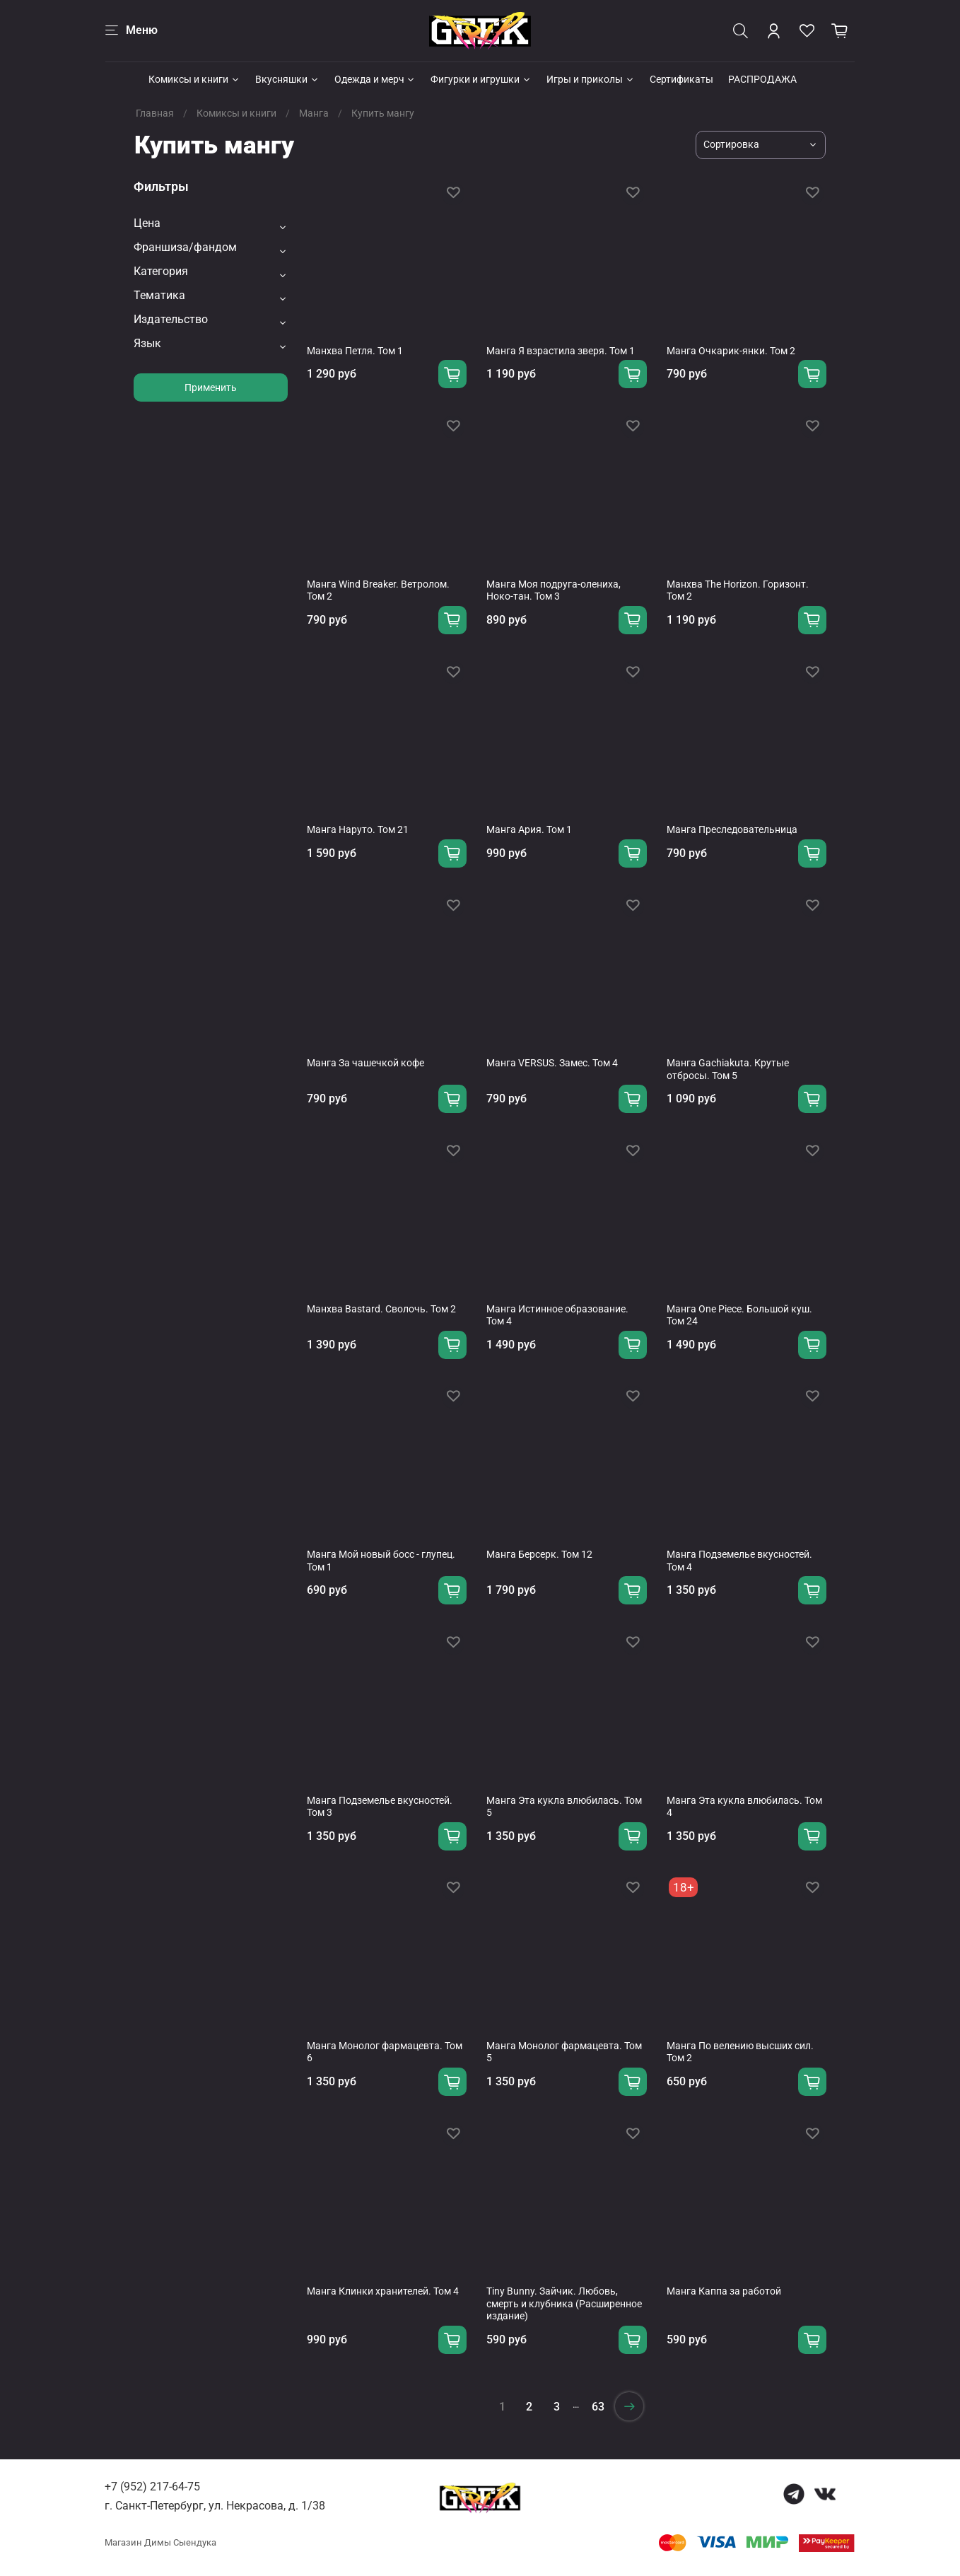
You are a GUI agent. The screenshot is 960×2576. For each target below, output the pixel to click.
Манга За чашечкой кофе (365, 1062)
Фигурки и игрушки (481, 79)
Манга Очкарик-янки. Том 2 (731, 350)
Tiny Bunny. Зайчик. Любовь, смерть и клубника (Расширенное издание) (564, 2303)
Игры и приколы (590, 79)
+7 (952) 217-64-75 (152, 2486)
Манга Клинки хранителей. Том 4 (383, 2291)
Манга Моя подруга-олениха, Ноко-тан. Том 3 (553, 590)
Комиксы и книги (194, 79)
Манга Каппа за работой (724, 2291)
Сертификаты (681, 79)
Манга (314, 113)
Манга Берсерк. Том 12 (539, 1554)
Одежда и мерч (375, 79)
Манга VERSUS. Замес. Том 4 (552, 1062)
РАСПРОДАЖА (762, 79)
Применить (211, 387)
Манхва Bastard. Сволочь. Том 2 (381, 1309)
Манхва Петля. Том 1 (355, 350)
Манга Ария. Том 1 (529, 829)
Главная (155, 113)
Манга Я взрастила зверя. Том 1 (560, 350)
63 (598, 2406)
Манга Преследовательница (732, 829)
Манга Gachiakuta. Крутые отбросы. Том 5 (728, 1069)
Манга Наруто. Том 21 (358, 829)
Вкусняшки (287, 79)
